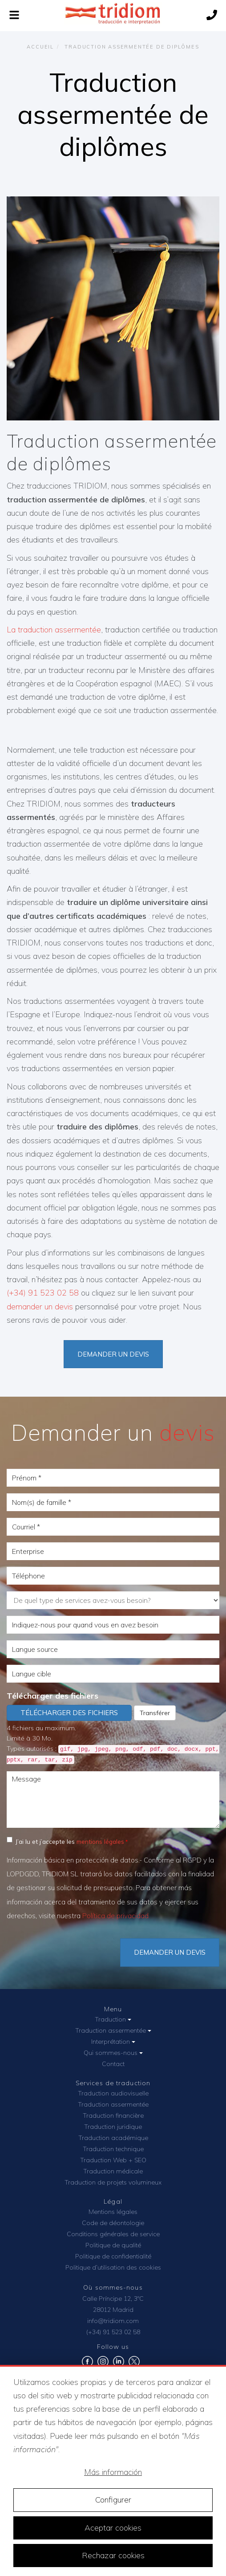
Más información (113, 2472)
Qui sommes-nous (113, 2053)
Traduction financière (113, 2115)
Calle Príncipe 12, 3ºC (113, 2299)
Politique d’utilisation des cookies (113, 2267)
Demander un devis (113, 1354)
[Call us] (212, 16)
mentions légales (100, 1841)
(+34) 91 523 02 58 (43, 1293)
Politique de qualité (113, 2245)
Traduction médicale (113, 2171)
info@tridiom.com (113, 2321)
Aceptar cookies (113, 2528)
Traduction (113, 2019)
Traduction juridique (113, 2127)
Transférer (155, 1713)
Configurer (113, 2499)
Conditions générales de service (113, 2234)
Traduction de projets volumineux (113, 2182)
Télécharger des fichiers (52, 1696)
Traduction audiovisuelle (113, 2093)
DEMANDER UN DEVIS (170, 1952)
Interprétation (113, 2042)
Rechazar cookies (113, 2555)
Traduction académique (113, 2138)
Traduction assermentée (113, 2030)
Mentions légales (113, 2212)
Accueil (40, 47)
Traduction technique (113, 2149)
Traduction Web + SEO (113, 2160)
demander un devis (40, 1306)
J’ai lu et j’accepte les (65, 1841)
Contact (113, 2064)
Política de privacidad (115, 1916)
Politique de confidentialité (113, 2256)
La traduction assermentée (54, 629)
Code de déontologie (113, 2223)
